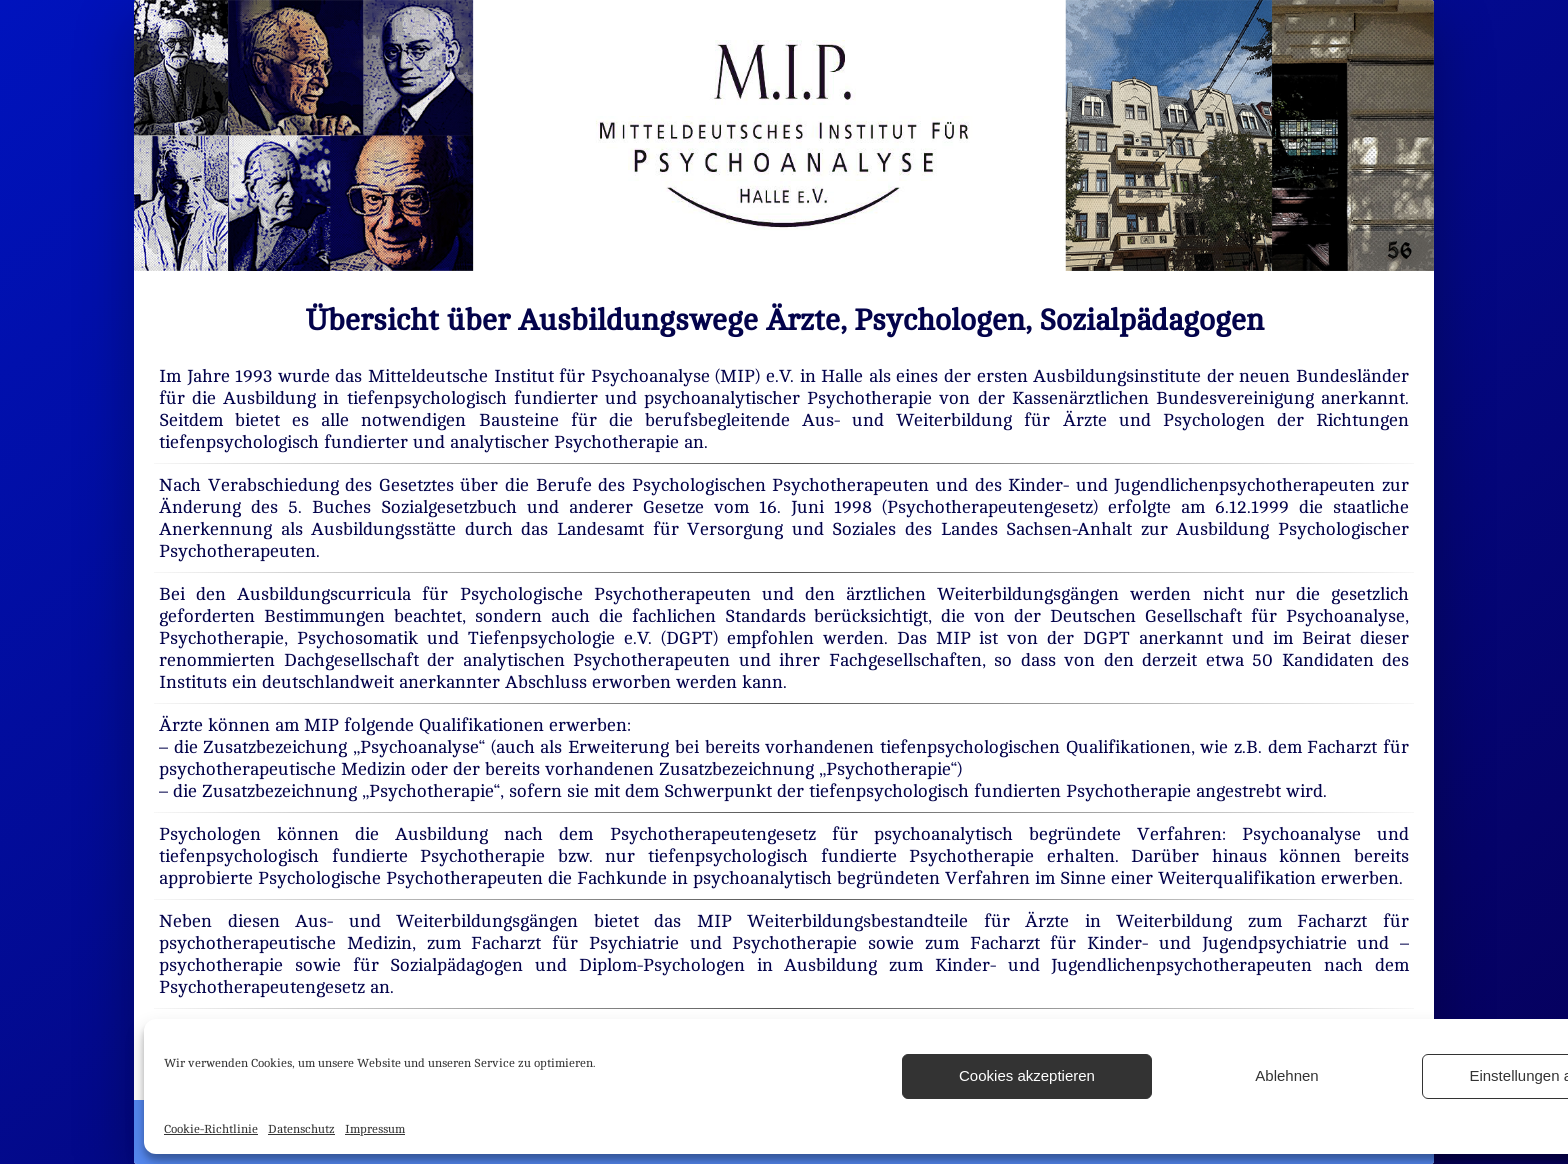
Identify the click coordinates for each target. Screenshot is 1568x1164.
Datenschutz (301, 1129)
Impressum (375, 1129)
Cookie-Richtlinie (211, 1129)
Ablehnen (1286, 1075)
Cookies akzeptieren (1027, 1075)
